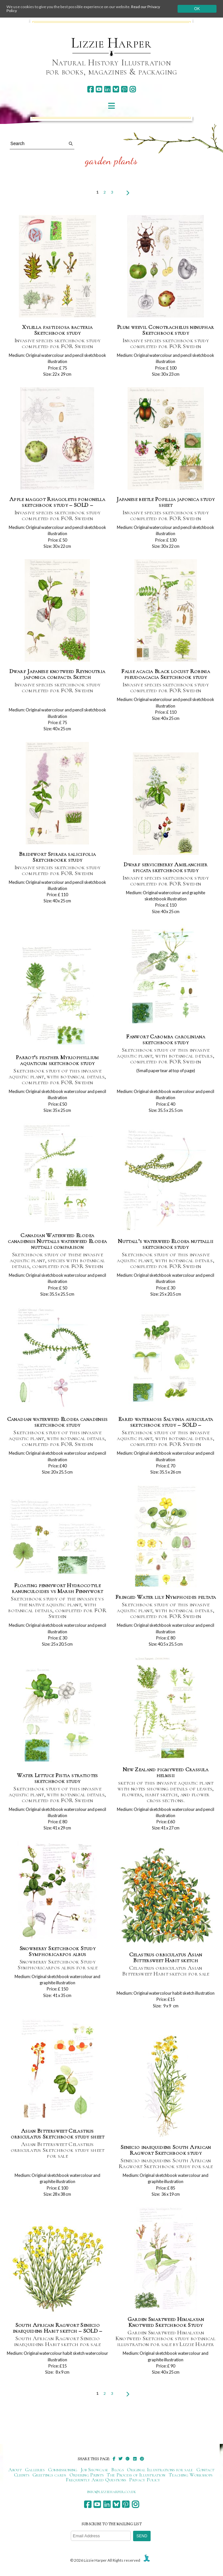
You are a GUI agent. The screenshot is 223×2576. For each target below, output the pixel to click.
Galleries (35, 2470)
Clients (21, 2475)
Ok (197, 9)
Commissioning (63, 2470)
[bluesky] (116, 89)
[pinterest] (124, 89)
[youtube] (99, 89)
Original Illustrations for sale (160, 2470)
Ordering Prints (86, 2475)
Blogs (117, 2470)
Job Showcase (94, 2470)
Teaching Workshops (191, 2475)
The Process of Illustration (136, 2475)
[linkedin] (107, 89)
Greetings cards (49, 2475)
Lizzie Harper (111, 43)
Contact (205, 2470)
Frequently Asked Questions (96, 2480)
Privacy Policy (144, 2480)
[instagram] (133, 89)
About (15, 2470)
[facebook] (90, 89)
